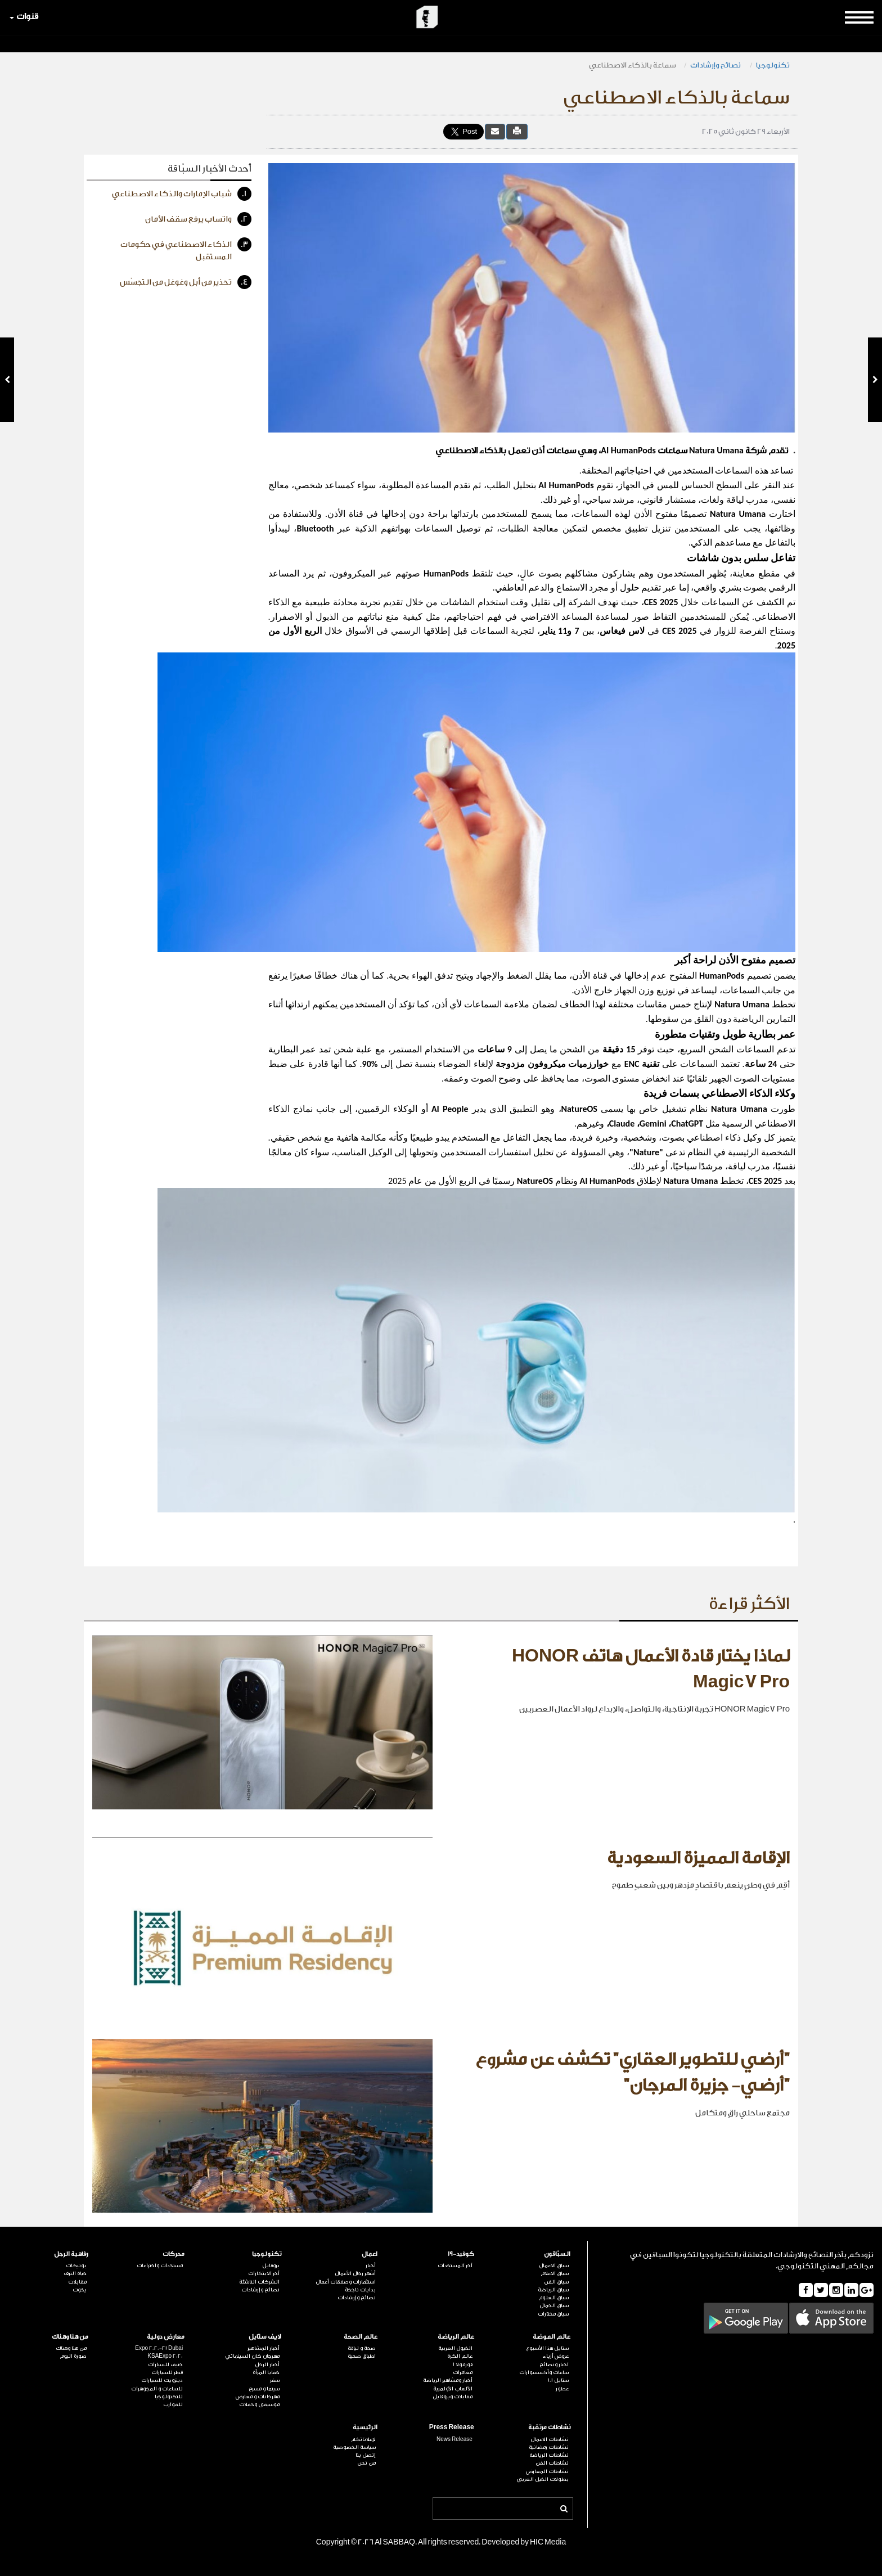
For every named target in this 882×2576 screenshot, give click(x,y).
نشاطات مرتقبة (549, 2427)
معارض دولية (165, 2336)
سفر (275, 2380)
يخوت (80, 2290)
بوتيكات (76, 2265)
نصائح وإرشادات (716, 65)
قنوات (24, 16)
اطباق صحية (362, 2356)
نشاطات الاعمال (549, 2439)
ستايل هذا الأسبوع (547, 2348)
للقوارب (173, 2404)
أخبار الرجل (267, 2364)
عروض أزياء (556, 2356)
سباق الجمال (554, 2305)
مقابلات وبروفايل (452, 2396)
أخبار (371, 2265)
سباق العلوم (553, 2297)
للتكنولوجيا (169, 2396)
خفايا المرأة (266, 2372)
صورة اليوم (73, 2356)
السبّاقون (557, 2254)
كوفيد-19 (461, 2254)
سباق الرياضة (553, 2290)
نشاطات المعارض (547, 2471)
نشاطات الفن (552, 2463)
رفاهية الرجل (71, 2254)
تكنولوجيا (773, 65)
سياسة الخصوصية (354, 2447)
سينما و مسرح (264, 2389)
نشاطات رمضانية (549, 2447)
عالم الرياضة (456, 2336)
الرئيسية (365, 2427)
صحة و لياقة (362, 2348)
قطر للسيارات (167, 2372)
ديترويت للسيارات (162, 2380)
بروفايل (271, 2265)
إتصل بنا (366, 2455)
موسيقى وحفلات (259, 2404)
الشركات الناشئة (259, 2282)
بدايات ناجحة (360, 2290)
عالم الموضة (551, 2336)
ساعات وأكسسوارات (544, 2372)
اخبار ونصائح (554, 2364)
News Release (454, 2439)
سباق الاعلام (555, 2273)
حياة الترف (75, 2273)
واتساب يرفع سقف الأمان (198, 219)
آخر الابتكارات (264, 2273)
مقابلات (77, 2282)
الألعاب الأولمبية (452, 2389)
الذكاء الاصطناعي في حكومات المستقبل (185, 249)
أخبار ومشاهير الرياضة (447, 2380)
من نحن (366, 2463)
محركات (173, 2254)
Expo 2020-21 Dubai (159, 2348)
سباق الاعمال (554, 2265)
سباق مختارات (553, 2314)
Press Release (451, 2427)
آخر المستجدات (455, 2265)
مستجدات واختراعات (160, 2265)
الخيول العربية (455, 2348)
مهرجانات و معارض (258, 2396)
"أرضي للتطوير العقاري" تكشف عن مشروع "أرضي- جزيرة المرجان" (632, 2072)
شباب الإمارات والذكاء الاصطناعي (181, 194)
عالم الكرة (459, 2356)
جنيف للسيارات (165, 2364)
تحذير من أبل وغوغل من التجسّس (185, 282)
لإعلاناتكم (363, 2439)
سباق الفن (556, 2282)
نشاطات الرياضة (549, 2455)
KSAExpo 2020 (165, 2356)
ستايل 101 (558, 2380)
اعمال (369, 2254)
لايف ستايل (265, 2336)
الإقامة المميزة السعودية (698, 1858)
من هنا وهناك (70, 2336)
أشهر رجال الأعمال (355, 2273)
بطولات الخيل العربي (542, 2479)
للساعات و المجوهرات (157, 2389)
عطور (562, 2389)
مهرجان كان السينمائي (252, 2356)
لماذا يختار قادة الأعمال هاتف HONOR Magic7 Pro (651, 1669)
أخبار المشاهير (264, 2348)
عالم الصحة (360, 2336)
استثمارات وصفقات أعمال (346, 2282)
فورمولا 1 (462, 2364)
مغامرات (462, 2372)
